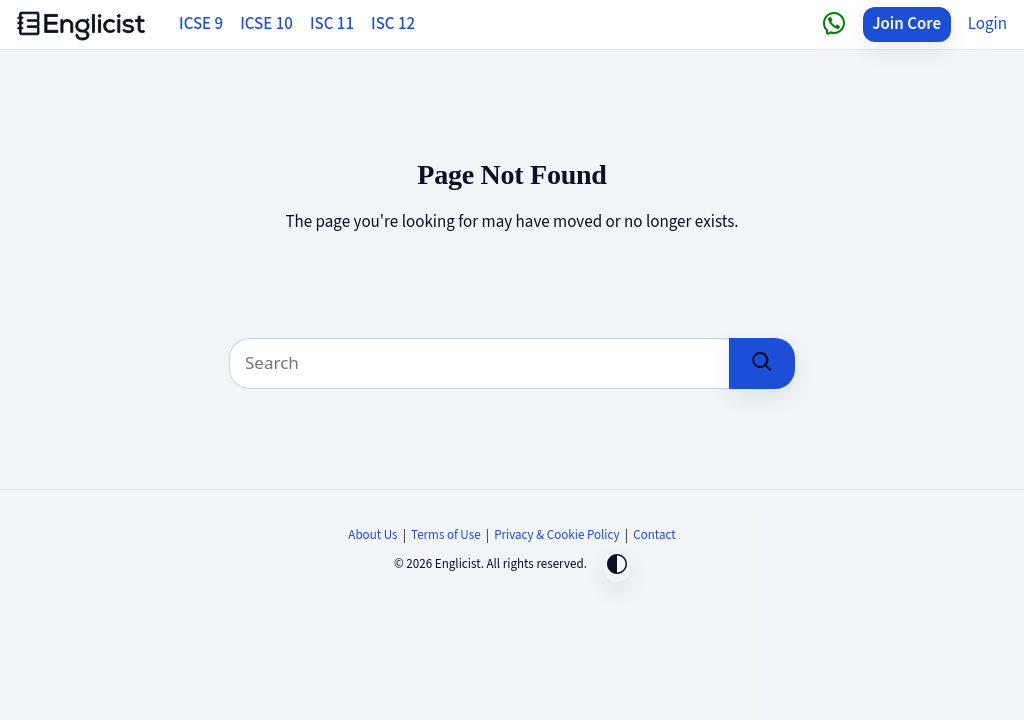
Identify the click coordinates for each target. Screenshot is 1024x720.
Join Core (906, 24)
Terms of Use (446, 535)
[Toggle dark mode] (617, 566)
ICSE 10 (266, 24)
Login (987, 24)
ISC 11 (332, 24)
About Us (372, 535)
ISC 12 (393, 24)
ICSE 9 (201, 24)
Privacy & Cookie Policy (557, 535)
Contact (654, 535)
